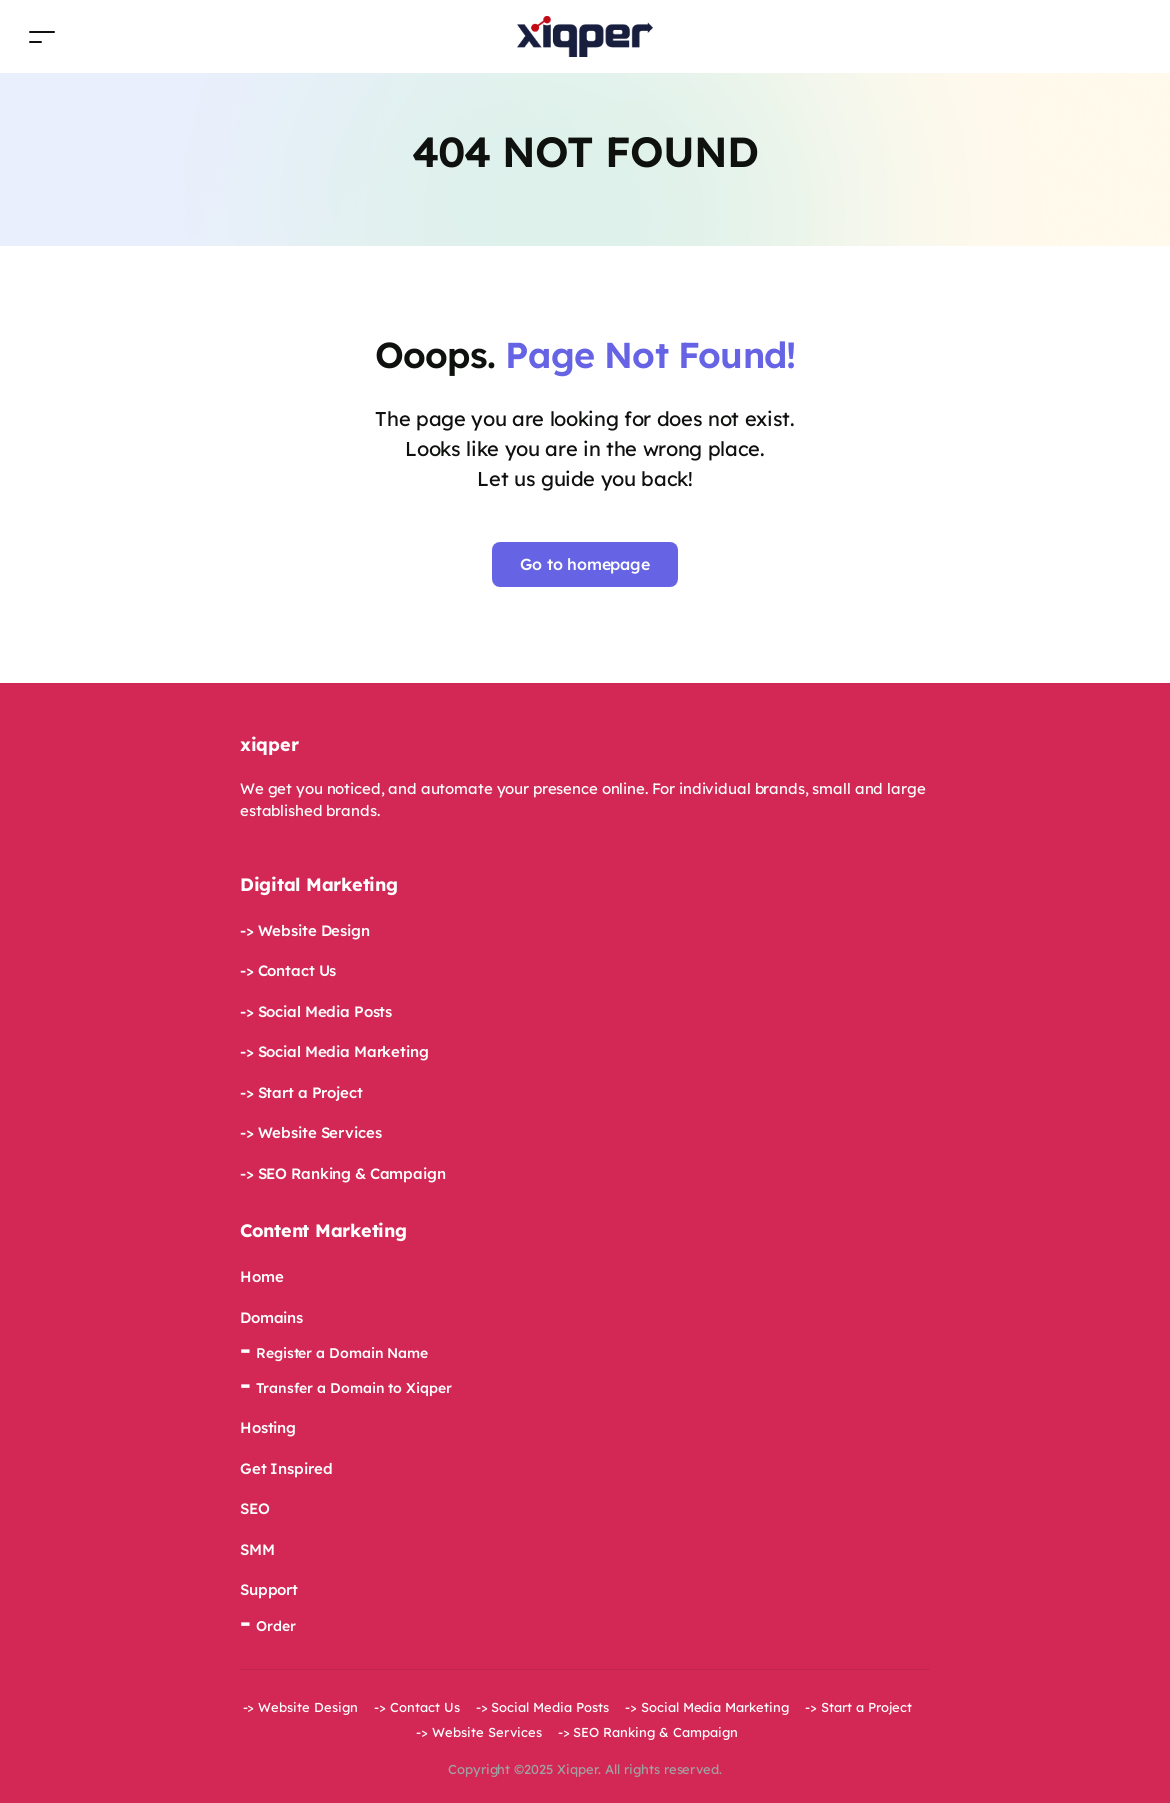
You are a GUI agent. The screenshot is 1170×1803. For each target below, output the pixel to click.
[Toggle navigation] (42, 36)
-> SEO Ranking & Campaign (343, 1173)
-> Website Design (305, 930)
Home (261, 1276)
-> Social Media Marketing (334, 1051)
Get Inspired (286, 1468)
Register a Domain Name (342, 1353)
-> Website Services (310, 1132)
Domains (271, 1317)
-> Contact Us (288, 970)
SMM (257, 1549)
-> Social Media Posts (316, 1011)
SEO (255, 1508)
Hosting (268, 1427)
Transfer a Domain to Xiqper (354, 1388)
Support (269, 1589)
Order (276, 1626)
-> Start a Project (301, 1092)
